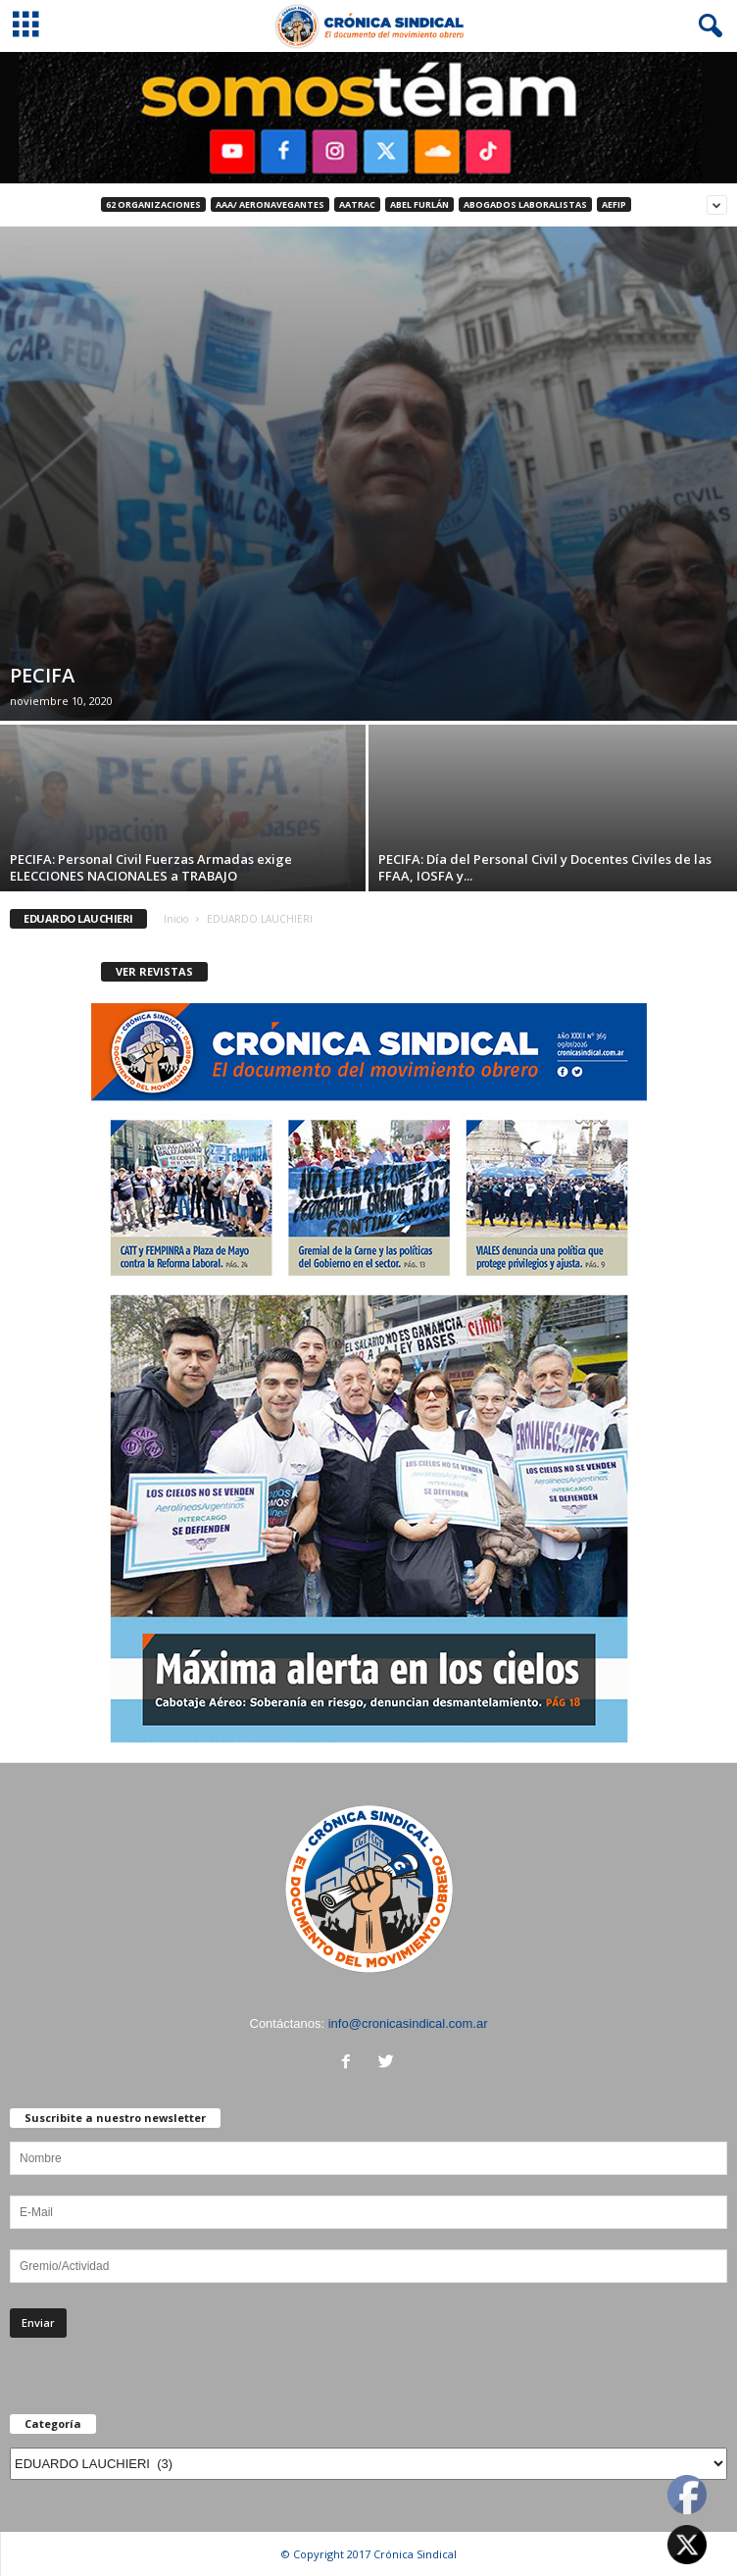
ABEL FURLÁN (419, 204)
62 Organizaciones (153, 204)
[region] (368, 117)
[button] (706, 26)
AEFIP (614, 204)
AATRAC (357, 204)
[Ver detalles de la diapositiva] (368, 117)
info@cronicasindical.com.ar (408, 2023)
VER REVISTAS (154, 971)
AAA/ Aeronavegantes (270, 204)
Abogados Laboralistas (525, 204)
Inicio (176, 919)
